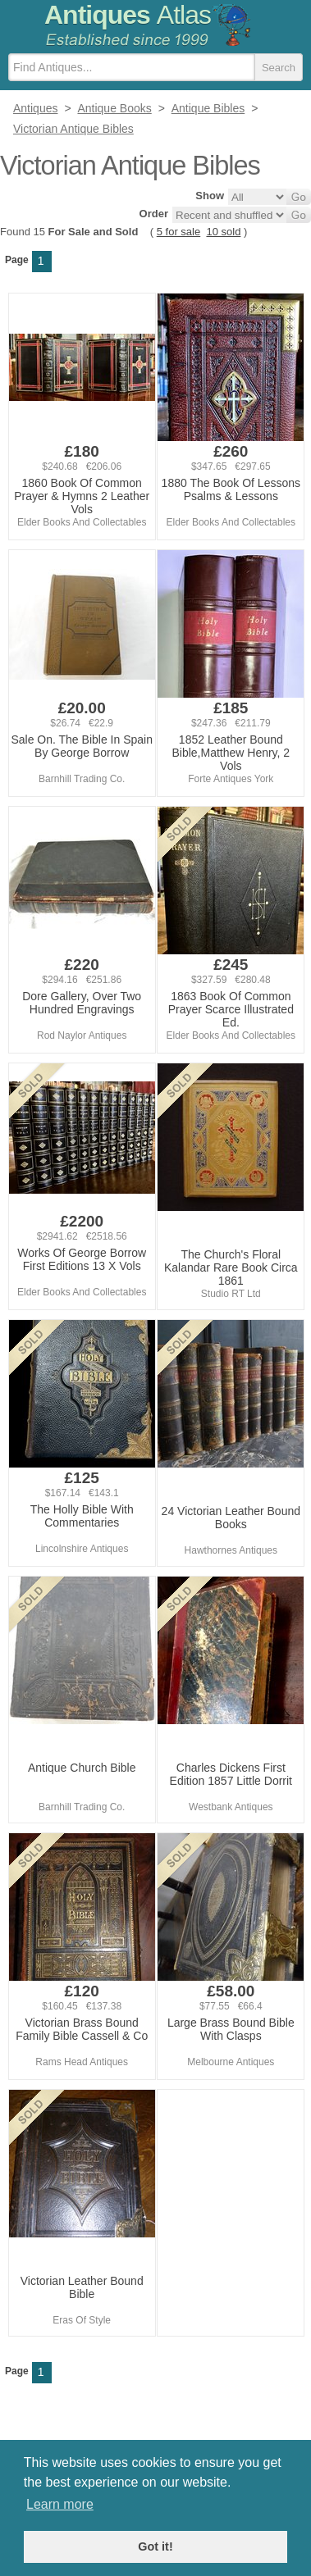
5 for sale (178, 231)
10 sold (223, 231)
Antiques (127, 15)
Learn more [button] (60, 2504)
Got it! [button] (155, 2546)
